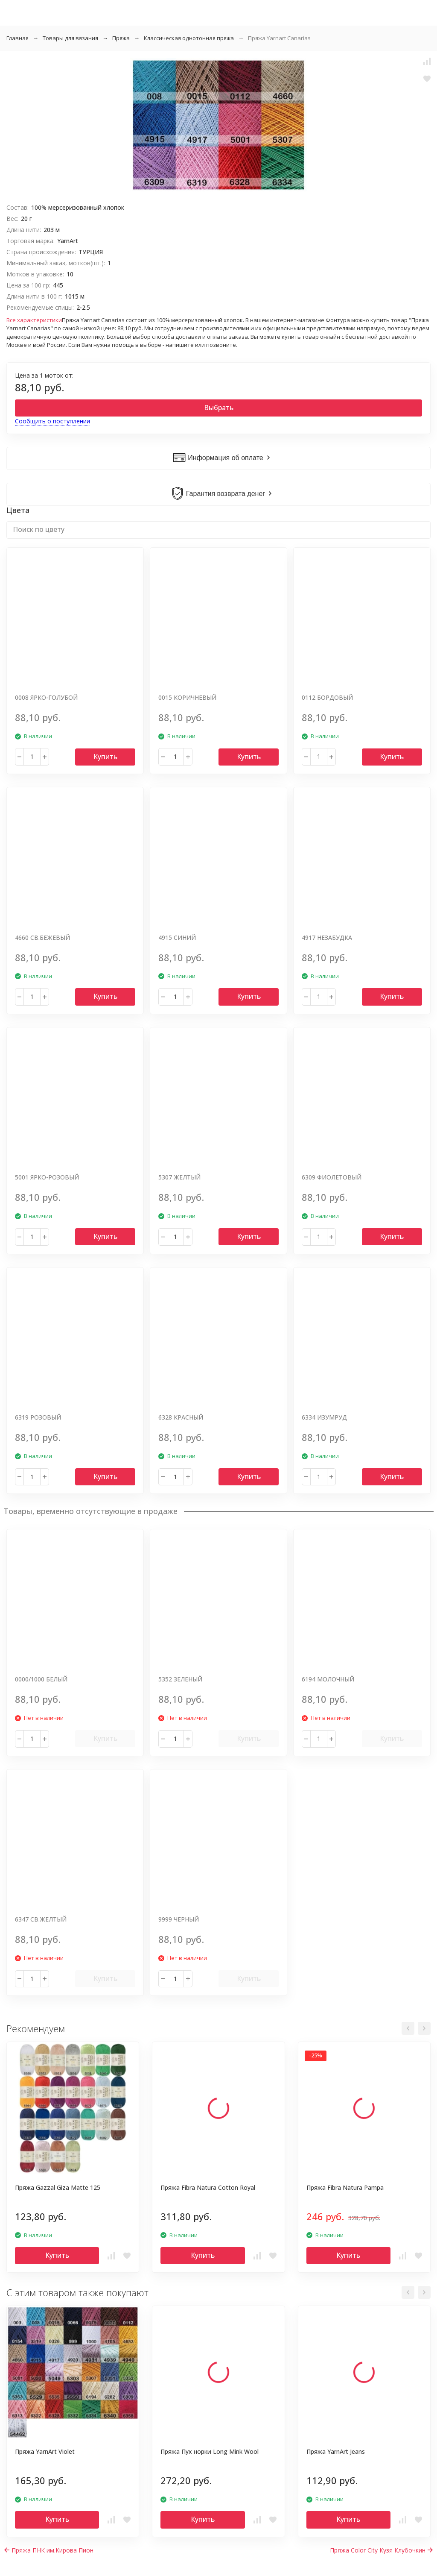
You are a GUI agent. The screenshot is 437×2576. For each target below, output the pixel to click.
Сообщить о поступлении (52, 421)
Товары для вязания (70, 38)
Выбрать (218, 407)
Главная (17, 38)
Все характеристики (34, 320)
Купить (105, 756)
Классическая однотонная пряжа (189, 38)
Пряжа (121, 38)
